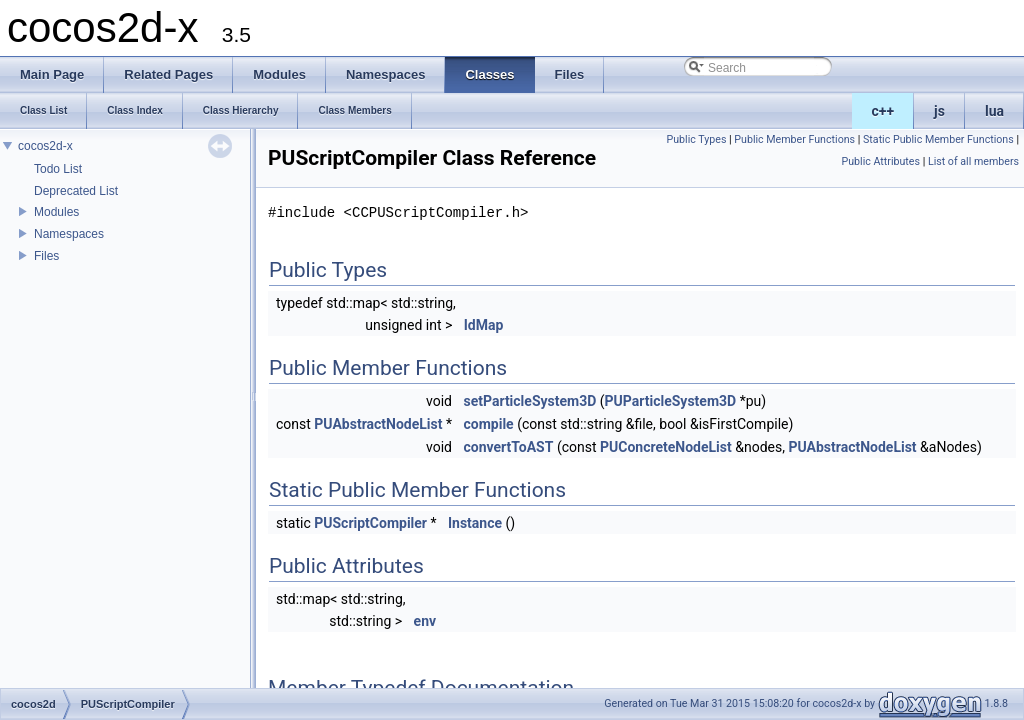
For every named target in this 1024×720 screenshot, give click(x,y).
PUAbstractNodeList (378, 424)
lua (994, 111)
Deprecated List (76, 191)
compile (488, 424)
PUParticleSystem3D (671, 401)
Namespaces (69, 234)
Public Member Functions (794, 139)
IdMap (484, 325)
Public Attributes (880, 161)
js (939, 111)
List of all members (973, 161)
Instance (475, 523)
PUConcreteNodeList (666, 447)
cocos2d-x (45, 146)
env (425, 621)
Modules (56, 212)
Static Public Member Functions (938, 139)
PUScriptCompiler (370, 523)
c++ (883, 111)
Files (46, 256)
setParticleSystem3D (529, 401)
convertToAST (508, 447)
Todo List (58, 169)
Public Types (696, 139)
